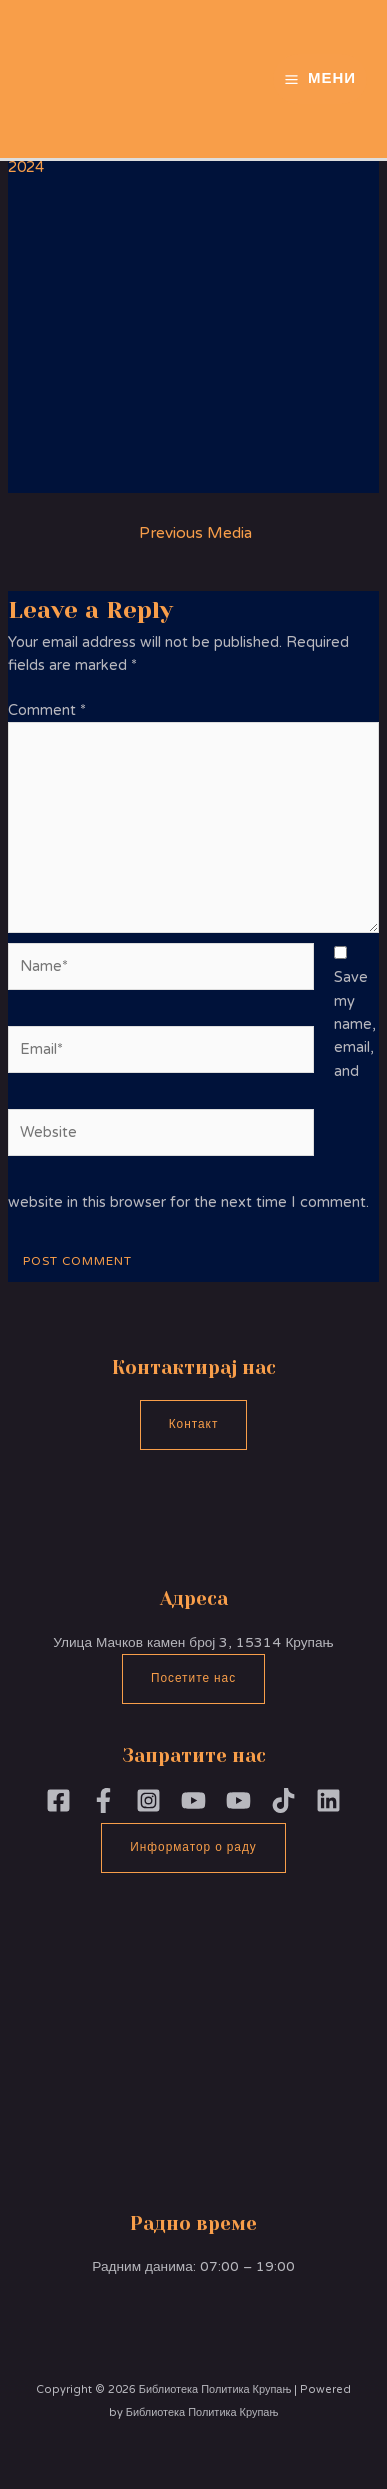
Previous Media (195, 533)
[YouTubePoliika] (193, 1800)
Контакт (194, 1424)
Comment (47, 710)
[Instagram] (148, 1800)
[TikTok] (283, 1800)
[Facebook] (58, 1800)
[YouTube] (238, 1800)
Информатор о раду (193, 1847)
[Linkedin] (328, 1800)
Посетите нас (193, 1678)
